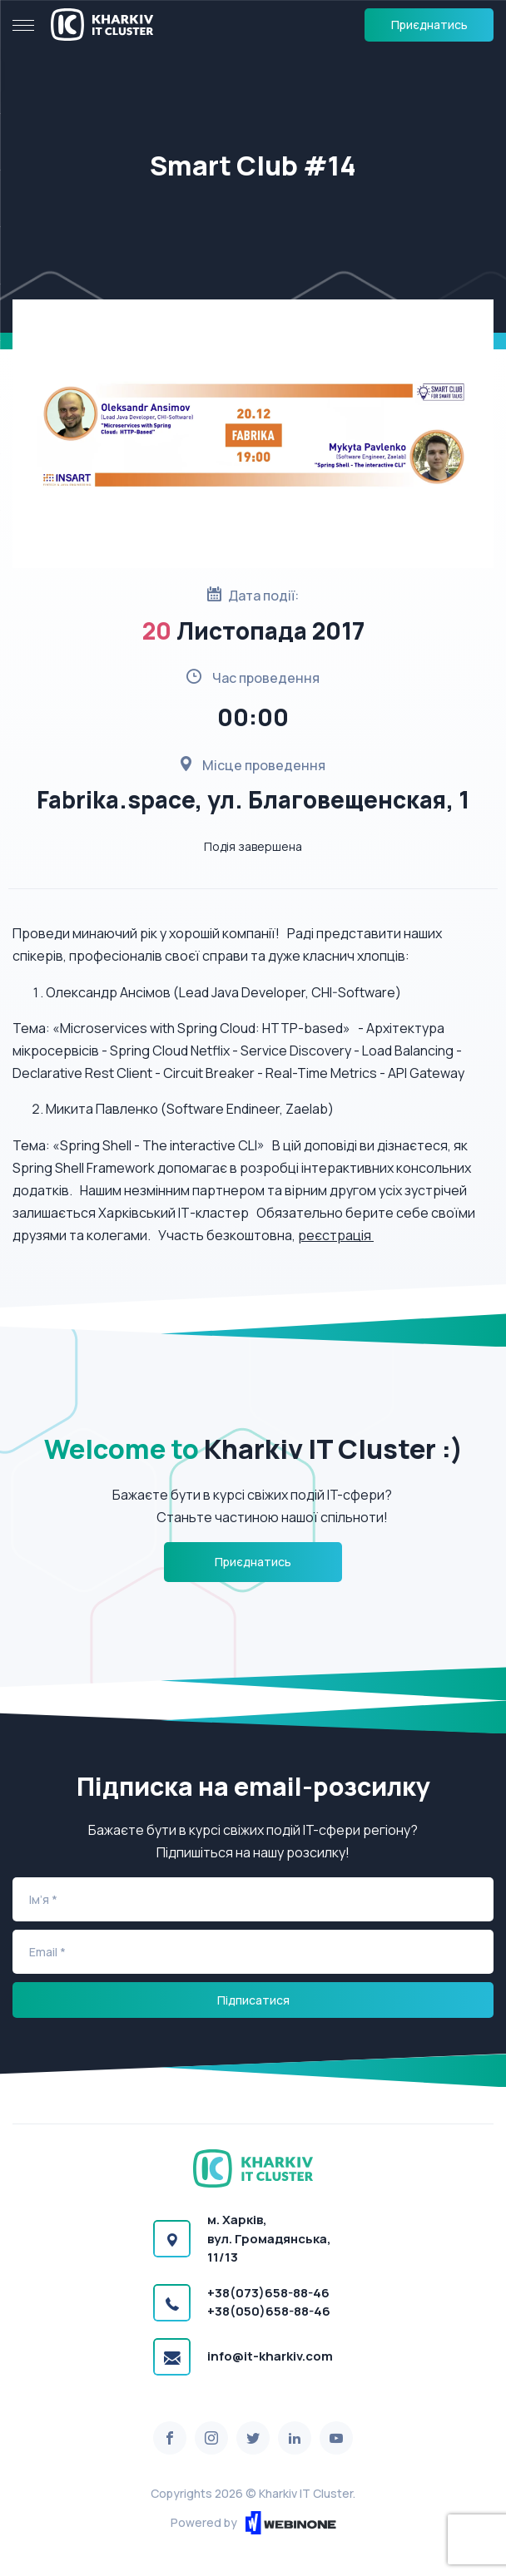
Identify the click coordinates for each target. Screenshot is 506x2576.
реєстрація (336, 1235)
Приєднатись (429, 24)
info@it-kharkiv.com (270, 2356)
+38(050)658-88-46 (268, 2311)
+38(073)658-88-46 (268, 2293)
